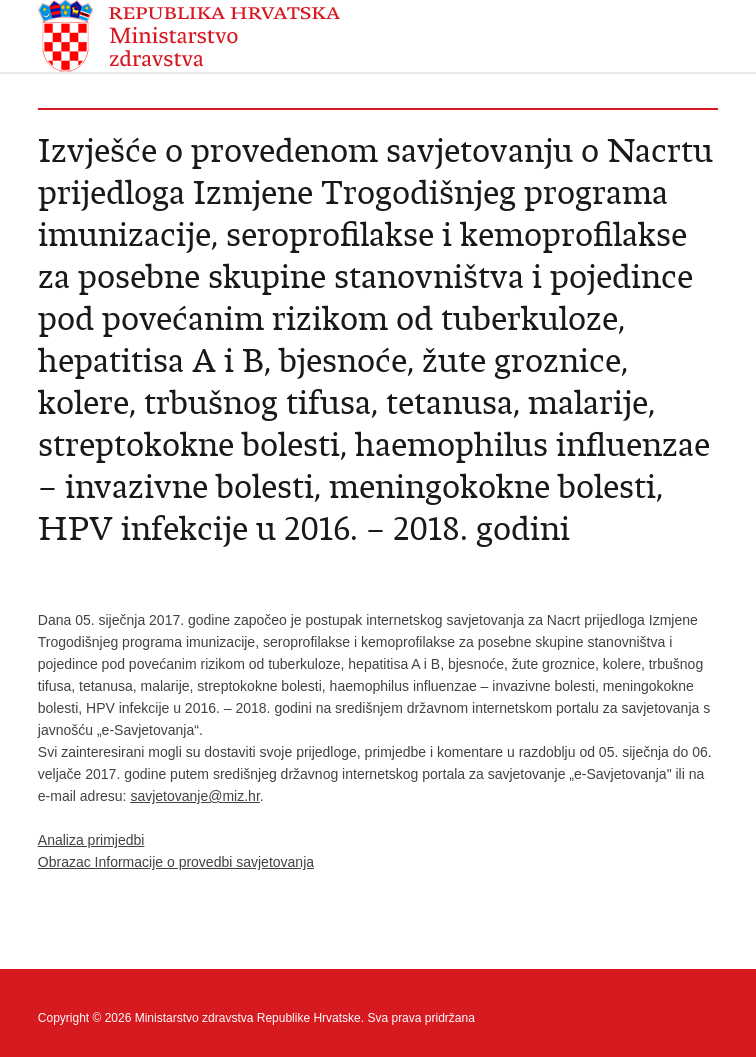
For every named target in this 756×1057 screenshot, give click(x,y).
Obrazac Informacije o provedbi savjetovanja (176, 862)
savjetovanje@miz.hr (194, 796)
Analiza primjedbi (91, 840)
